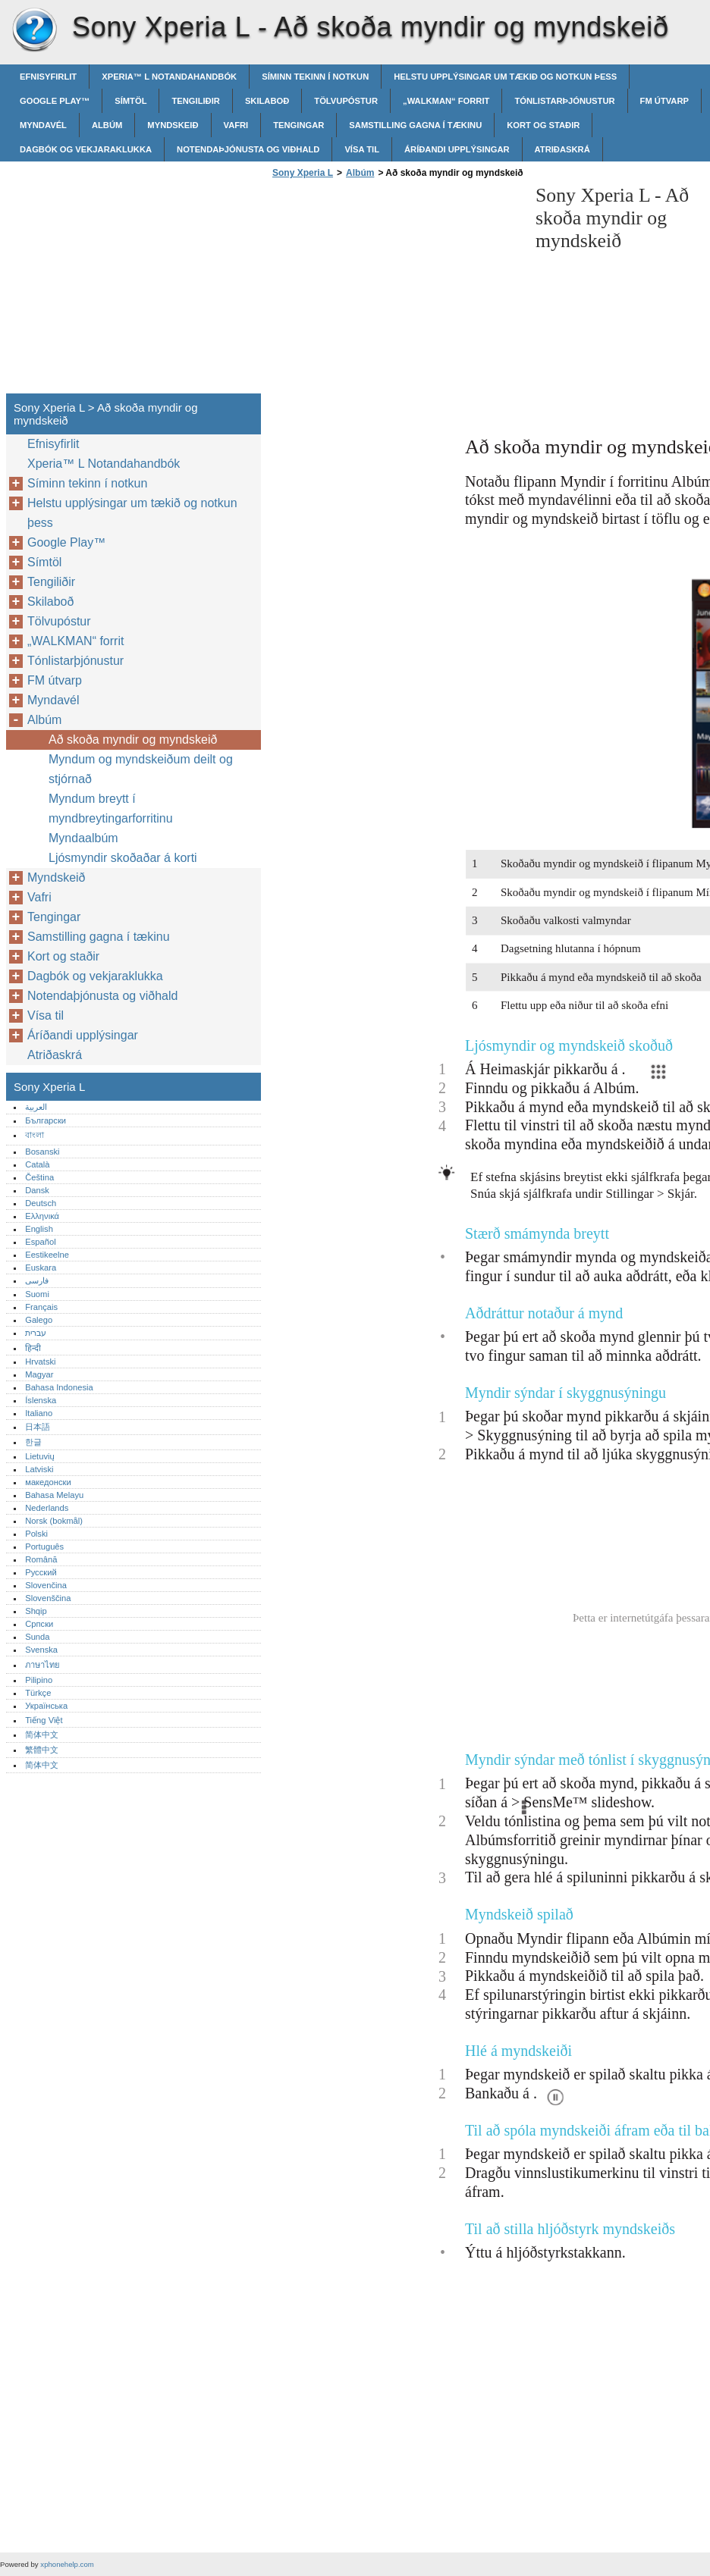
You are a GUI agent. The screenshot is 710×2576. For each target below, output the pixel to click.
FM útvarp (664, 100)
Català (37, 1164)
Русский (41, 1572)
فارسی (37, 1280)
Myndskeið (172, 125)
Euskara (40, 1267)
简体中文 (41, 1734)
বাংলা (34, 1134)
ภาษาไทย (42, 1664)
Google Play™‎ (55, 100)
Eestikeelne (47, 1254)
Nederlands (46, 1507)
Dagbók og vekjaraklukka (86, 149)
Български (45, 1120)
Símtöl (130, 100)
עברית (35, 1332)
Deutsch (40, 1203)
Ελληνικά (42, 1216)
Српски (39, 1623)
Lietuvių (40, 1456)
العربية (36, 1106)
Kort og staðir (543, 125)
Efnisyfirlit (48, 76)
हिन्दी (33, 1347)
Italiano (38, 1413)
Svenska (41, 1649)
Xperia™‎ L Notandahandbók (169, 76)
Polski (36, 1533)
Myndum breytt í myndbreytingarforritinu (111, 808)
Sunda (37, 1636)
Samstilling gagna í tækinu (415, 125)
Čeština (39, 1177)
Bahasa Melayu (54, 1495)
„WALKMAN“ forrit (446, 100)
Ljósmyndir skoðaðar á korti (123, 857)
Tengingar (298, 125)
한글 (33, 1441)
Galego (38, 1319)
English (39, 1228)
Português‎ (44, 1546)
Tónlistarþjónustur (564, 100)
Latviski (39, 1469)
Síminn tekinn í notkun (315, 76)
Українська (46, 1705)
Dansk (37, 1190)
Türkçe (38, 1692)
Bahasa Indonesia (59, 1387)
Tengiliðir (195, 100)
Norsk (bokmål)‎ (54, 1520)
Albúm (107, 125)
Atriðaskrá (562, 149)
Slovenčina (46, 1585)
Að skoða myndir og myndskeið (133, 739)
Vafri (236, 125)
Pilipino (38, 1679)
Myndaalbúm (83, 838)
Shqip (36, 1610)
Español (40, 1241)
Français (41, 1307)
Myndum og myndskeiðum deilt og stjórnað (141, 769)
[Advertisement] (396, 290)
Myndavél (43, 125)
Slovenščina (48, 1598)
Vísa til (361, 149)
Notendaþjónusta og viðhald (248, 149)
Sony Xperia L (34, 30)
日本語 (37, 1426)
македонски (48, 1482)
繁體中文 (41, 1749)
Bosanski (42, 1151)
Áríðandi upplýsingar (457, 149)
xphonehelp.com (66, 2564)
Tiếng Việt (43, 1720)
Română (41, 1559)
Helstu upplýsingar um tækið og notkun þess (505, 76)
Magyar (39, 1374)
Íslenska (40, 1400)
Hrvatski (40, 1361)
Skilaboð (267, 100)
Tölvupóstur (346, 100)
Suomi (37, 1294)
